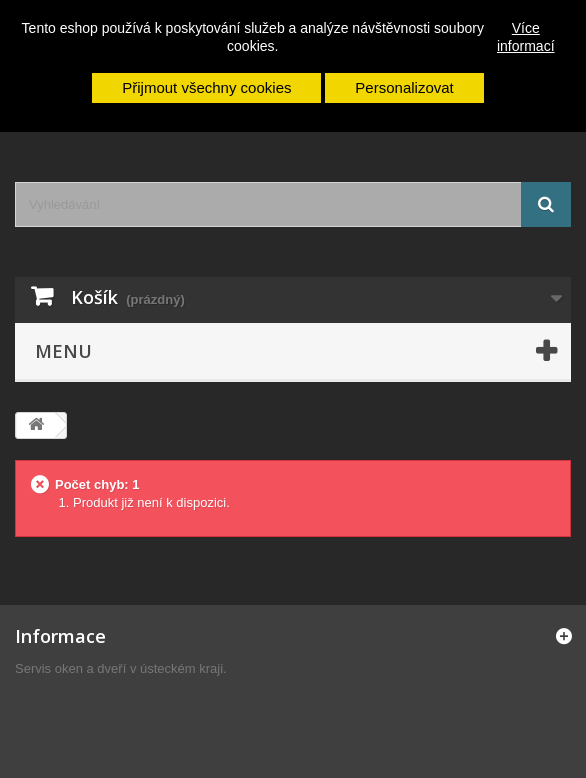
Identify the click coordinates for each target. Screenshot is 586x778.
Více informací (526, 37)
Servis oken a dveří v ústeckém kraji (119, 668)
